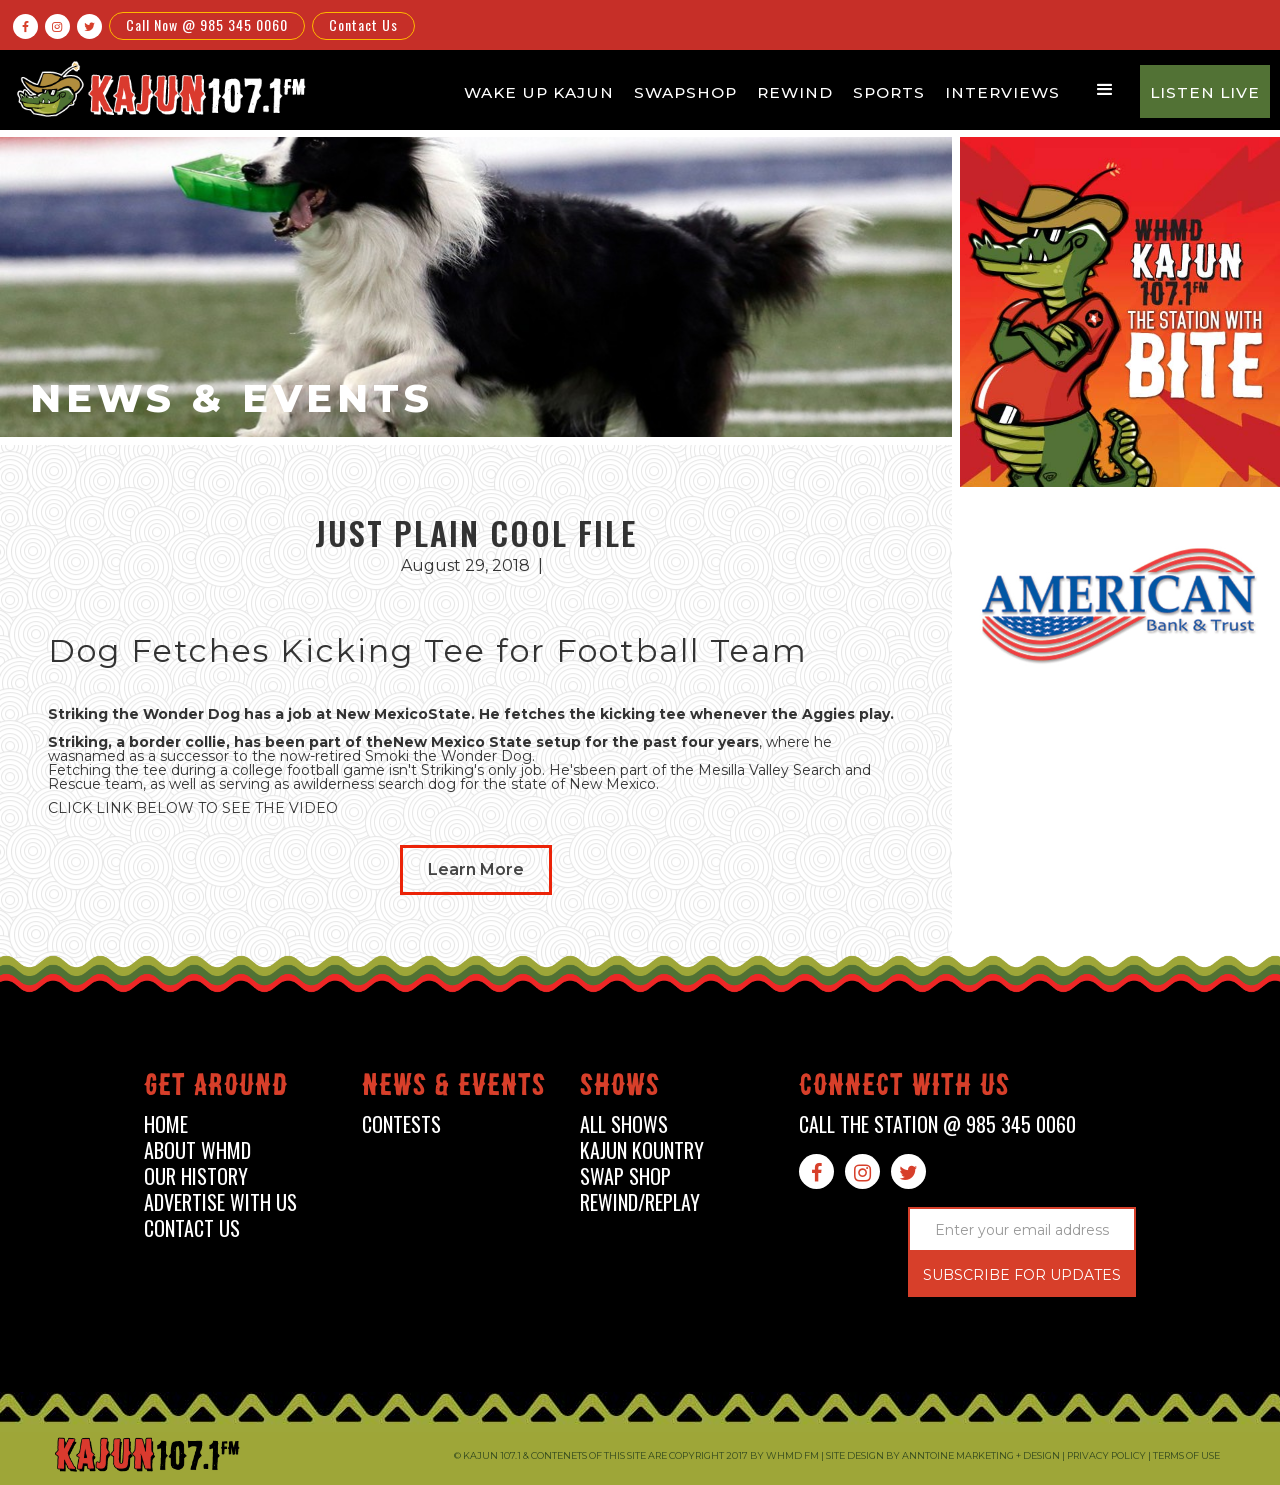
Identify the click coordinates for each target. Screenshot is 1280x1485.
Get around (216, 1088)
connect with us (904, 1088)
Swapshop (685, 92)
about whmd (197, 1150)
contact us (192, 1228)
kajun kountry (642, 1150)
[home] (158, 88)
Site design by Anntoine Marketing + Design (943, 1455)
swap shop (625, 1176)
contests (401, 1124)
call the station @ (937, 1124)
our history (196, 1176)
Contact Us (363, 24)
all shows (624, 1124)
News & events (454, 1088)
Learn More (476, 869)
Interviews (1002, 92)
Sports (889, 92)
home (166, 1124)
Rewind (795, 92)
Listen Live (1205, 92)
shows (620, 1088)
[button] (1105, 90)
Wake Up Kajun (539, 92)
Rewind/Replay (640, 1202)
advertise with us (220, 1202)
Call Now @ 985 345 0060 (207, 24)
